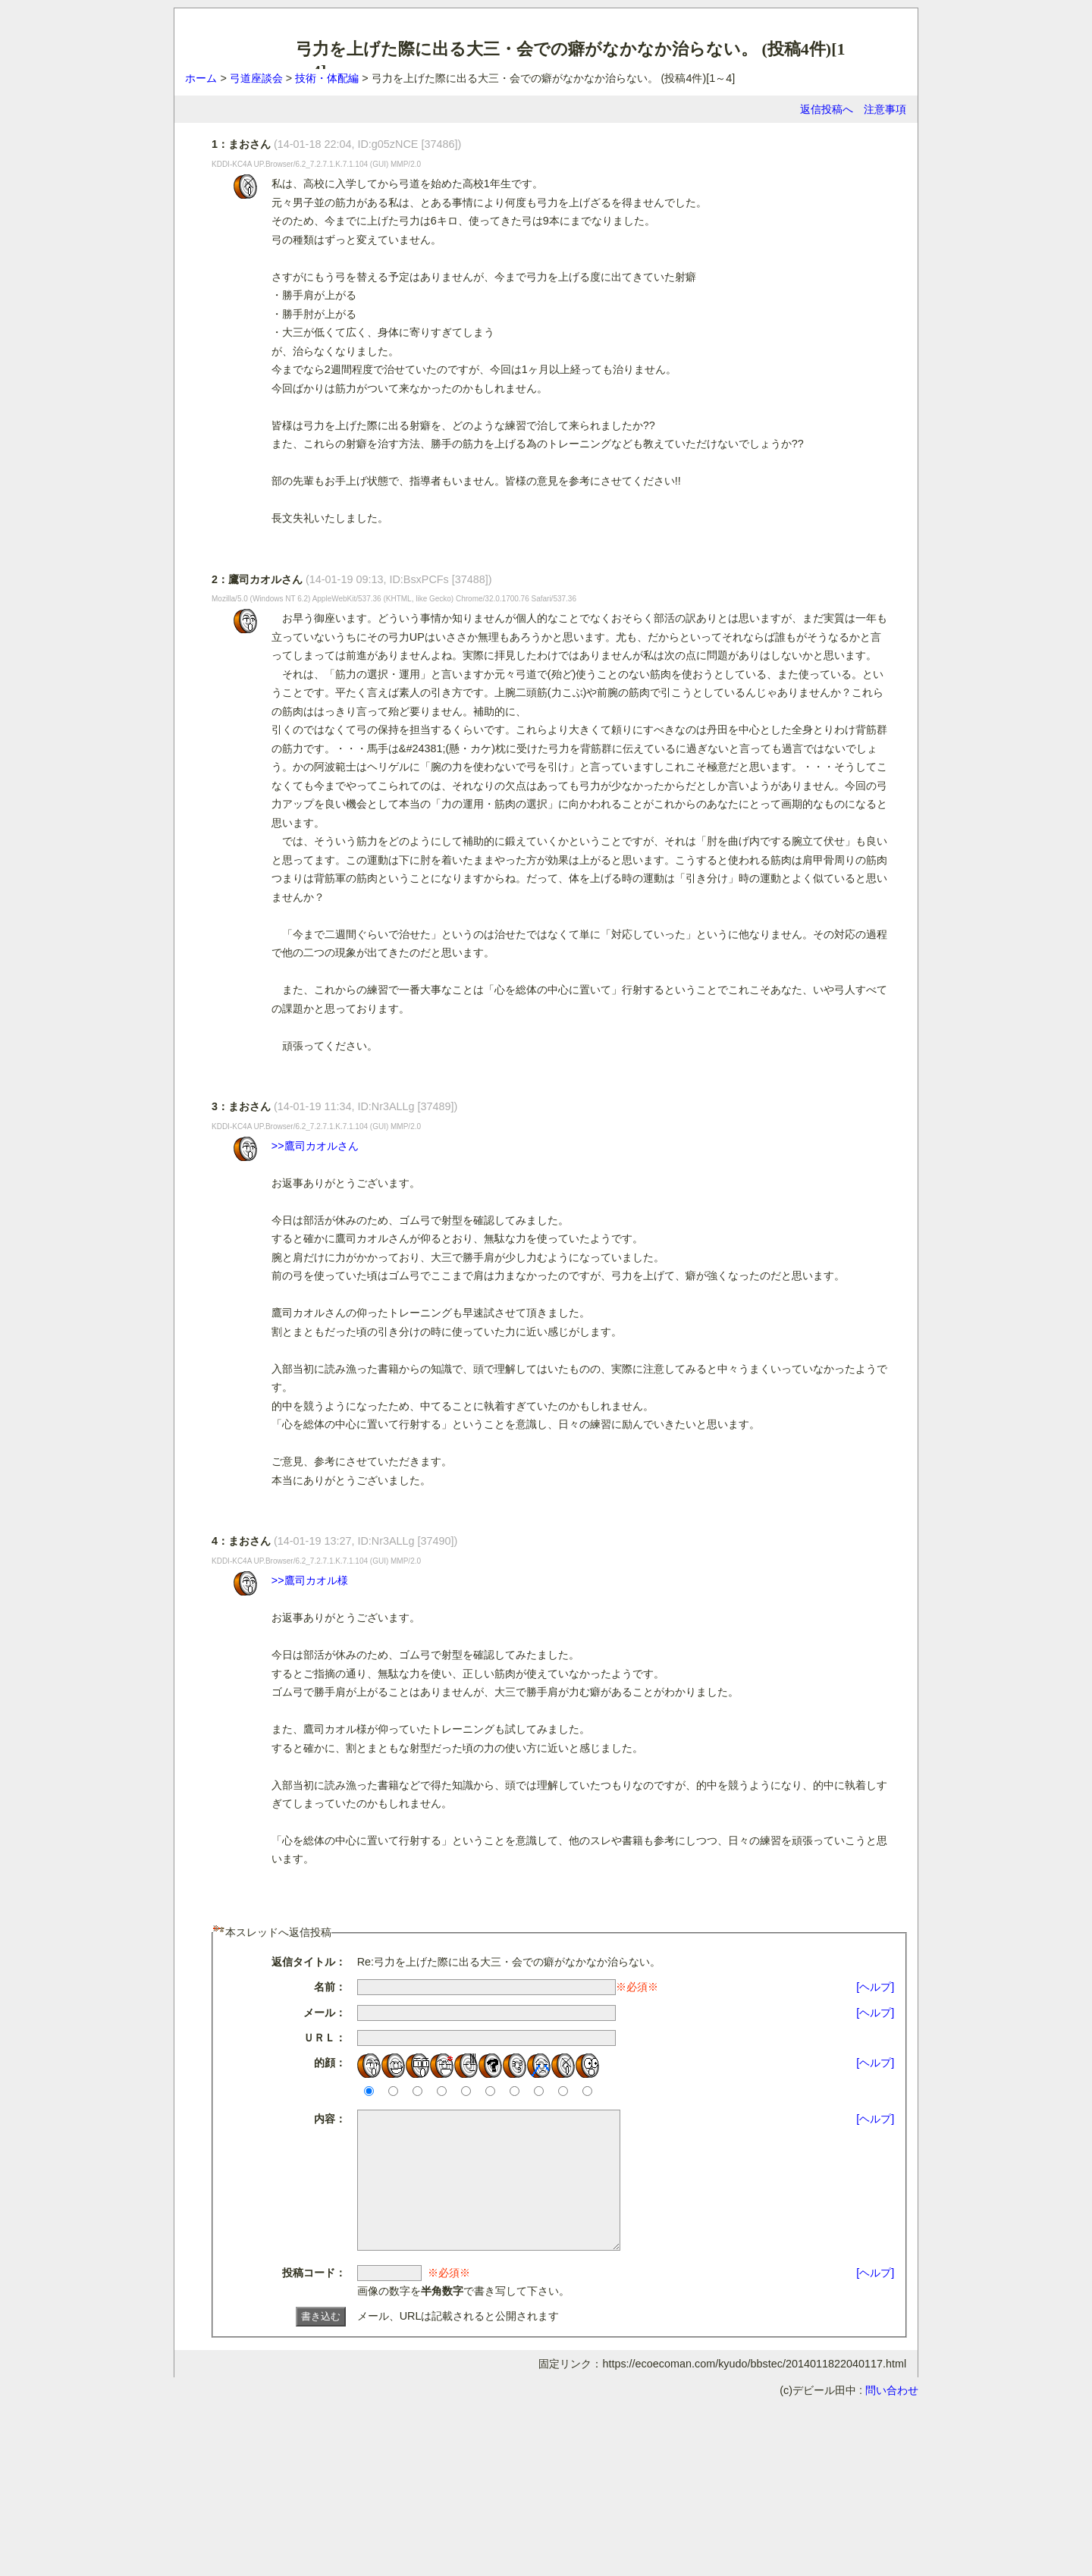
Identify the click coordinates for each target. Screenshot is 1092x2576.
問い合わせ (891, 2417)
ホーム (201, 78)
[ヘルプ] (875, 1987)
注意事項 (885, 109)
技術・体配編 (327, 78)
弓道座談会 (256, 78)
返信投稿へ (826, 109)
